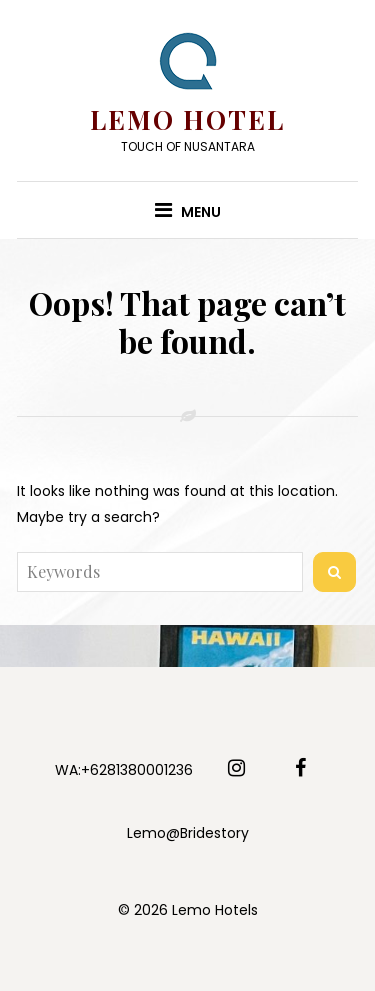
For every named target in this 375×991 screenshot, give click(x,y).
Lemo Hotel (187, 119)
